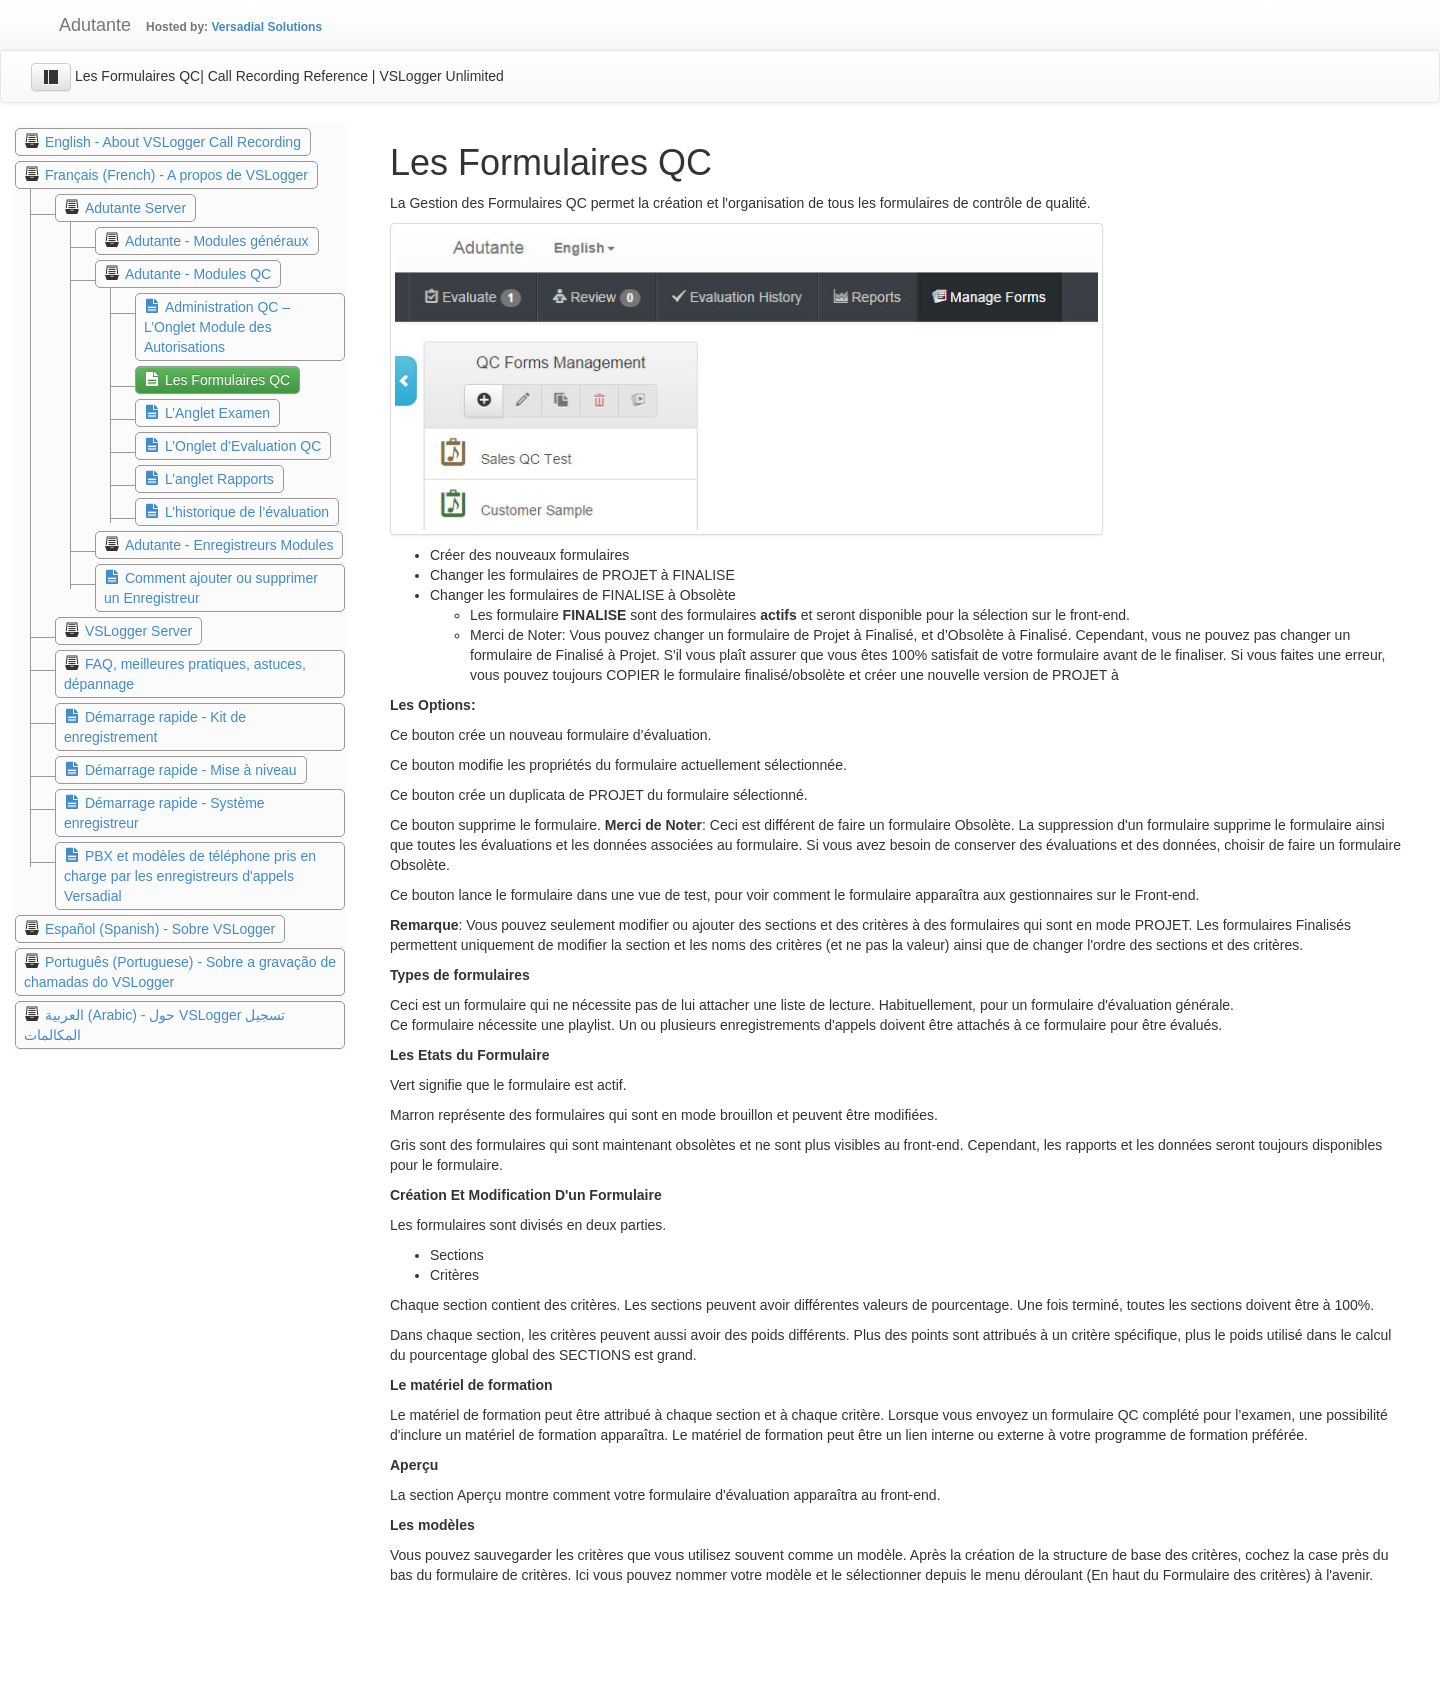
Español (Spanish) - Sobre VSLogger (160, 929)
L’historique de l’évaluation (247, 512)
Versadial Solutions (266, 27)
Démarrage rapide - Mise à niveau (191, 770)
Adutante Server (135, 208)
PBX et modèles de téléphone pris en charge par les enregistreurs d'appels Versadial (190, 876)
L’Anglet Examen (217, 413)
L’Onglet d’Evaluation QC (243, 446)
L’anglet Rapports (219, 479)
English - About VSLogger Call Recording (173, 142)
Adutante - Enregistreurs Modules (229, 545)
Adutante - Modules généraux (217, 241)
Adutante (80, 25)
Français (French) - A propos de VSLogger (176, 175)
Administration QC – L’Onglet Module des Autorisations (217, 327)
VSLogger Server (138, 631)
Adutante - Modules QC (198, 274)
